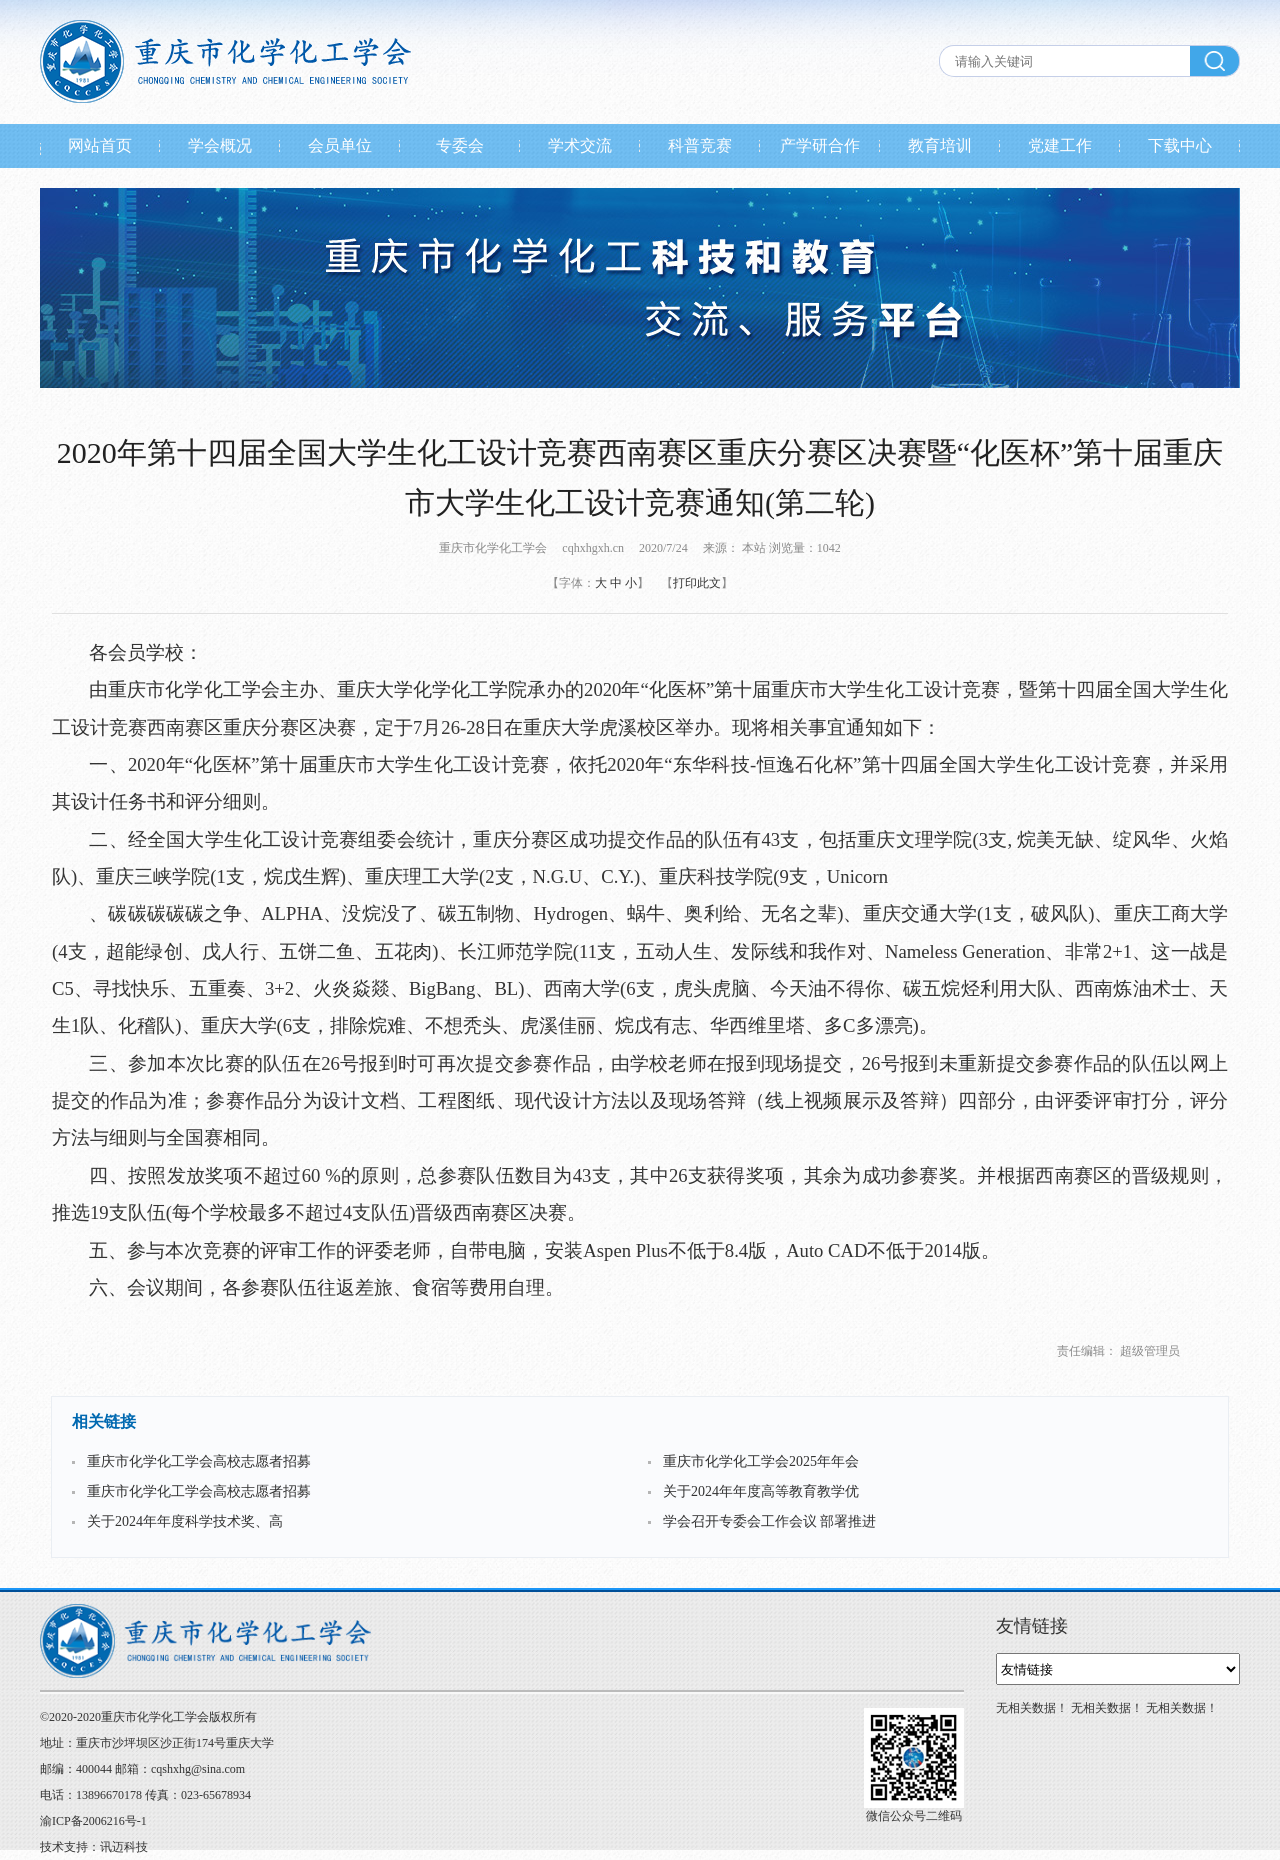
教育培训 (940, 145)
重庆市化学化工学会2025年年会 (761, 1461)
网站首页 (100, 145)
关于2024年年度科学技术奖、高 (185, 1521)
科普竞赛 (700, 145)
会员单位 (340, 145)
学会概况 (220, 145)
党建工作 (1060, 145)
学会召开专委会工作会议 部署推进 (770, 1521)
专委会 (460, 145)
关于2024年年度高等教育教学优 (761, 1491)
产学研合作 (820, 145)
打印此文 (697, 583)
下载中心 (1180, 145)
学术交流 (580, 145)
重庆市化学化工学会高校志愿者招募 (199, 1461)
